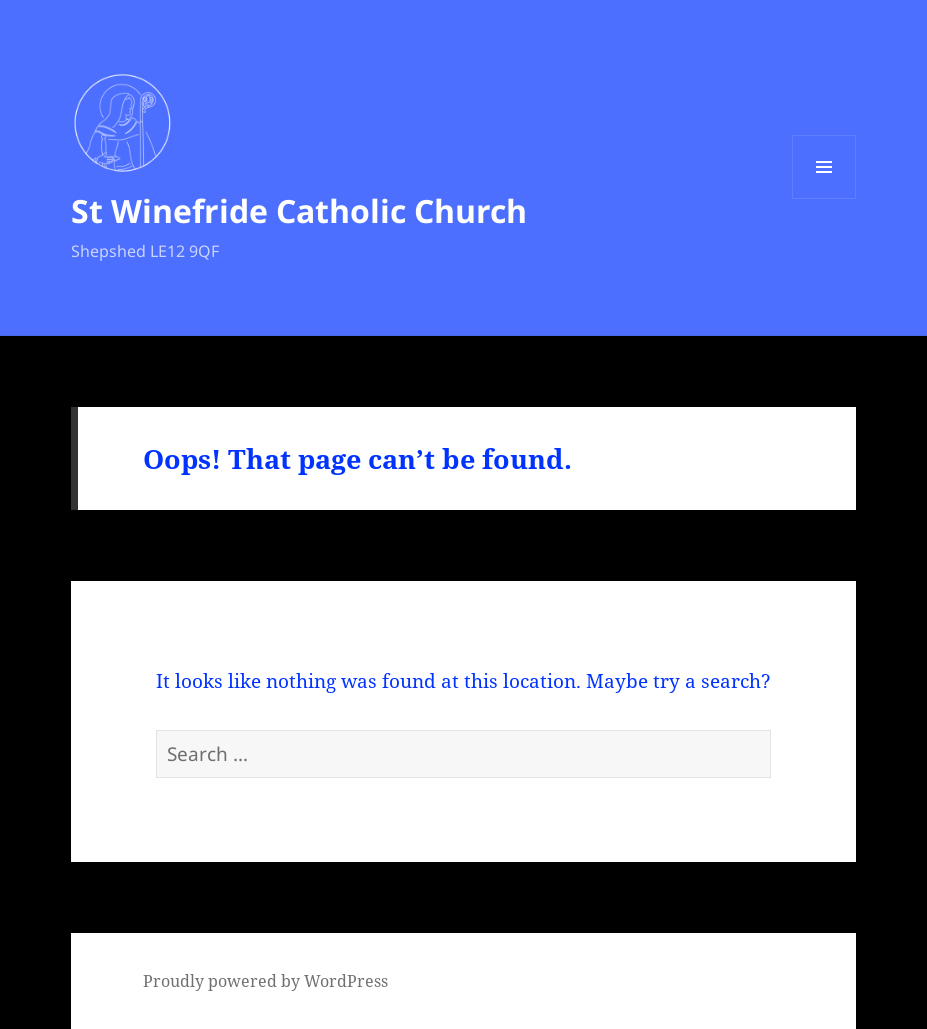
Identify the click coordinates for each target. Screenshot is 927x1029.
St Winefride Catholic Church (299, 210)
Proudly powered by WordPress (265, 981)
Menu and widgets (824, 198)
